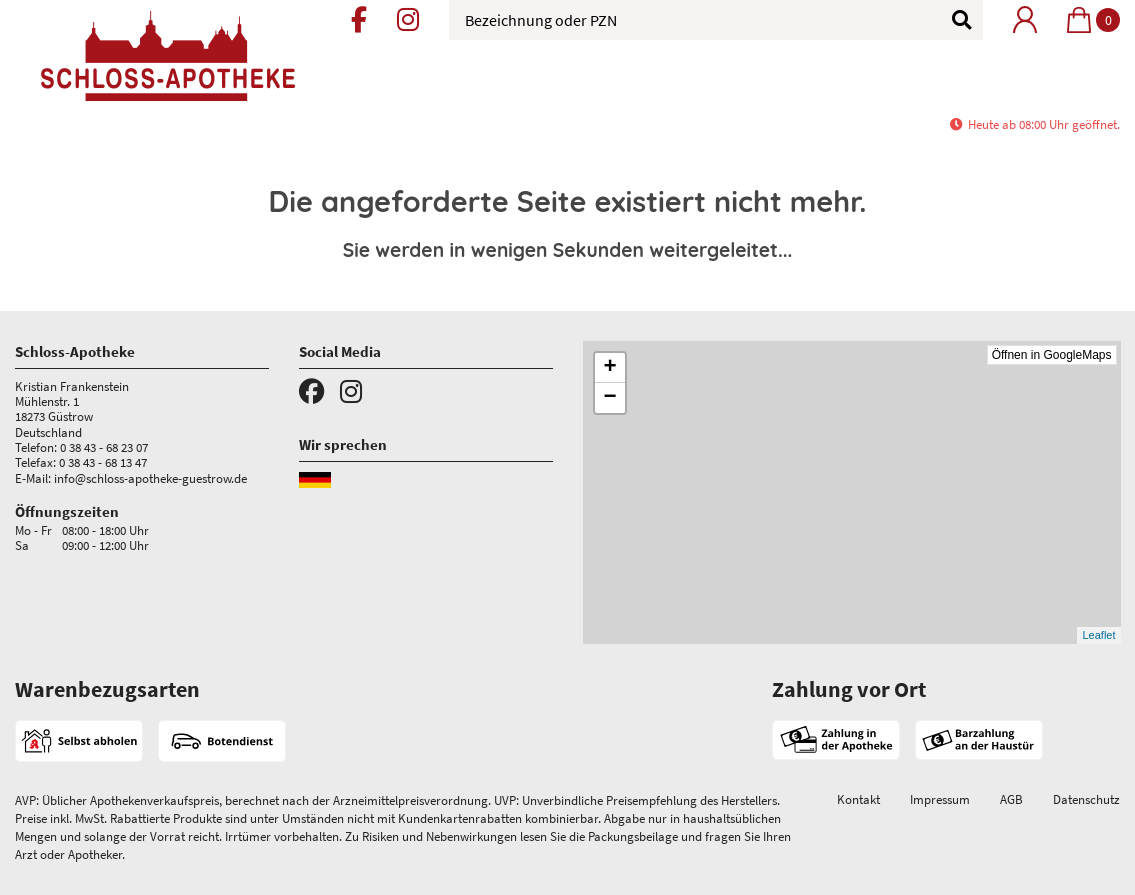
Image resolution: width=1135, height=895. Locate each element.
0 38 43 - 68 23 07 (104, 447)
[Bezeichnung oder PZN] (716, 20)
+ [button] (609, 368)
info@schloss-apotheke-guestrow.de (150, 478)
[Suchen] (951, 20)
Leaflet (1098, 635)
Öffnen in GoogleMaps (1052, 355)
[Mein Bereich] (1025, 19)
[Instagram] (408, 23)
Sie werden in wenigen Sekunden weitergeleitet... (568, 250)
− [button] (609, 398)
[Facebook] (359, 23)
